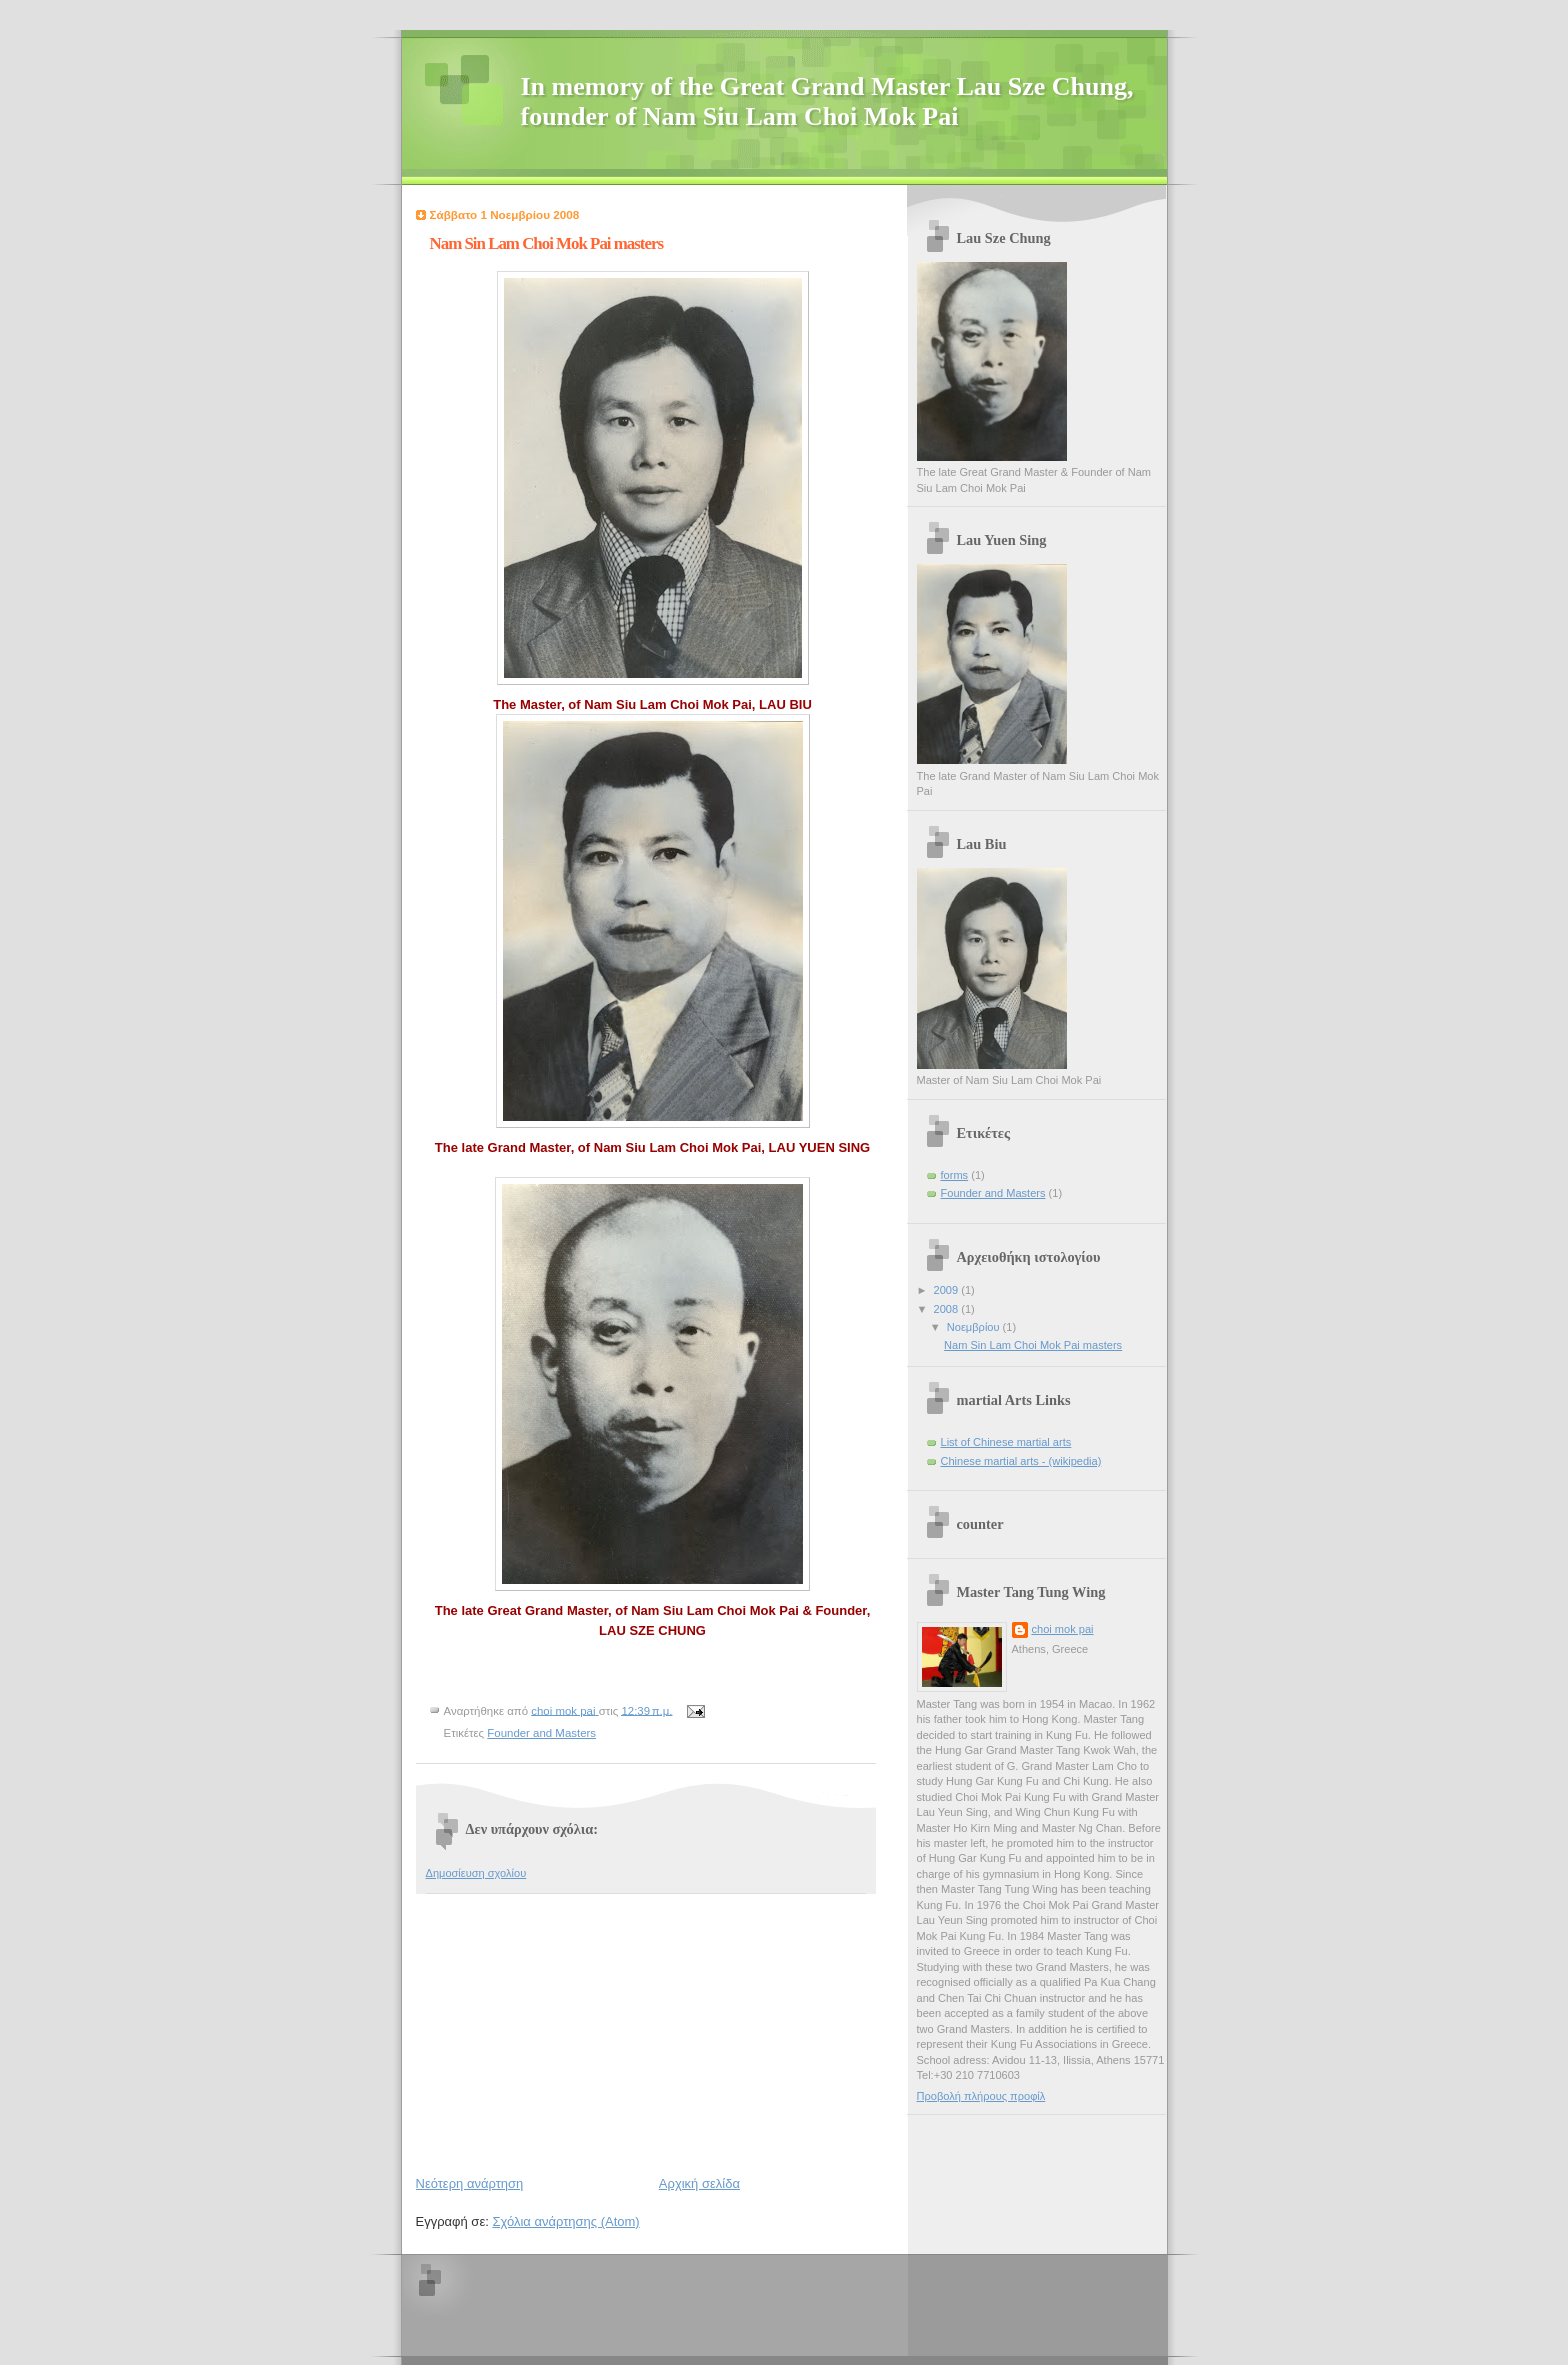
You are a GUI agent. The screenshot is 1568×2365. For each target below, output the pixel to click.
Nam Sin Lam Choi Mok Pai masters (1033, 1345)
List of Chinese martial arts (1006, 1442)
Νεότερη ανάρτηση (470, 2183)
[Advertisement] (566, 2030)
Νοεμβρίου (975, 1327)
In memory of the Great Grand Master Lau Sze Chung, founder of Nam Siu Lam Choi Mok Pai (827, 101)
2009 (948, 1290)
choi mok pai (1063, 1629)
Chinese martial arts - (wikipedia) (1021, 1461)
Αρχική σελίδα (699, 2183)
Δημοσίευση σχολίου (476, 1873)
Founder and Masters (541, 1733)
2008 (948, 1309)
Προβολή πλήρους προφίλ (981, 2096)
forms (955, 1175)
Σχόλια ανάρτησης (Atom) (565, 2221)
